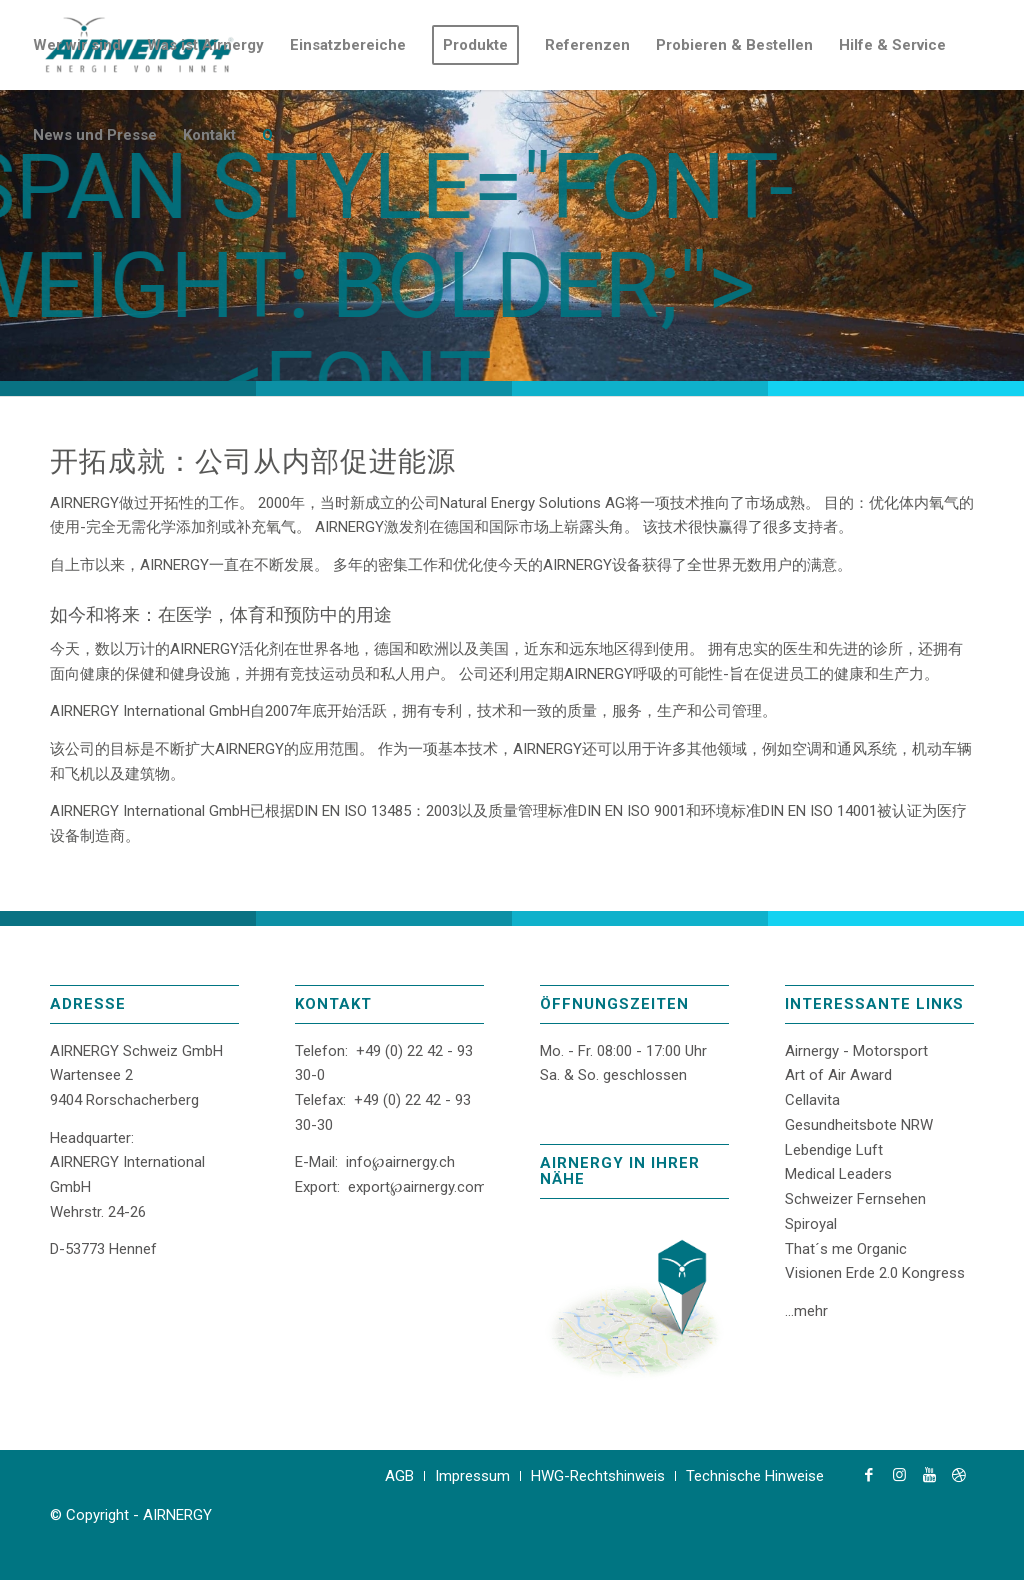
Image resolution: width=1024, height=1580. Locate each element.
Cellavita (812, 1100)
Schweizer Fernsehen (855, 1199)
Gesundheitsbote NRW (859, 1125)
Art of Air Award (838, 1075)
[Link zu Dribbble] (959, 1475)
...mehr (806, 1311)
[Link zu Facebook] (869, 1475)
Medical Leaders (838, 1174)
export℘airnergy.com (417, 1187)
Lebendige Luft (834, 1150)
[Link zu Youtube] (929, 1475)
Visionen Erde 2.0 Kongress (875, 1273)
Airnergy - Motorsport (856, 1051)
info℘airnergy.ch (400, 1162)
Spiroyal (811, 1224)
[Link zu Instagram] (899, 1475)
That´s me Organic (846, 1249)
